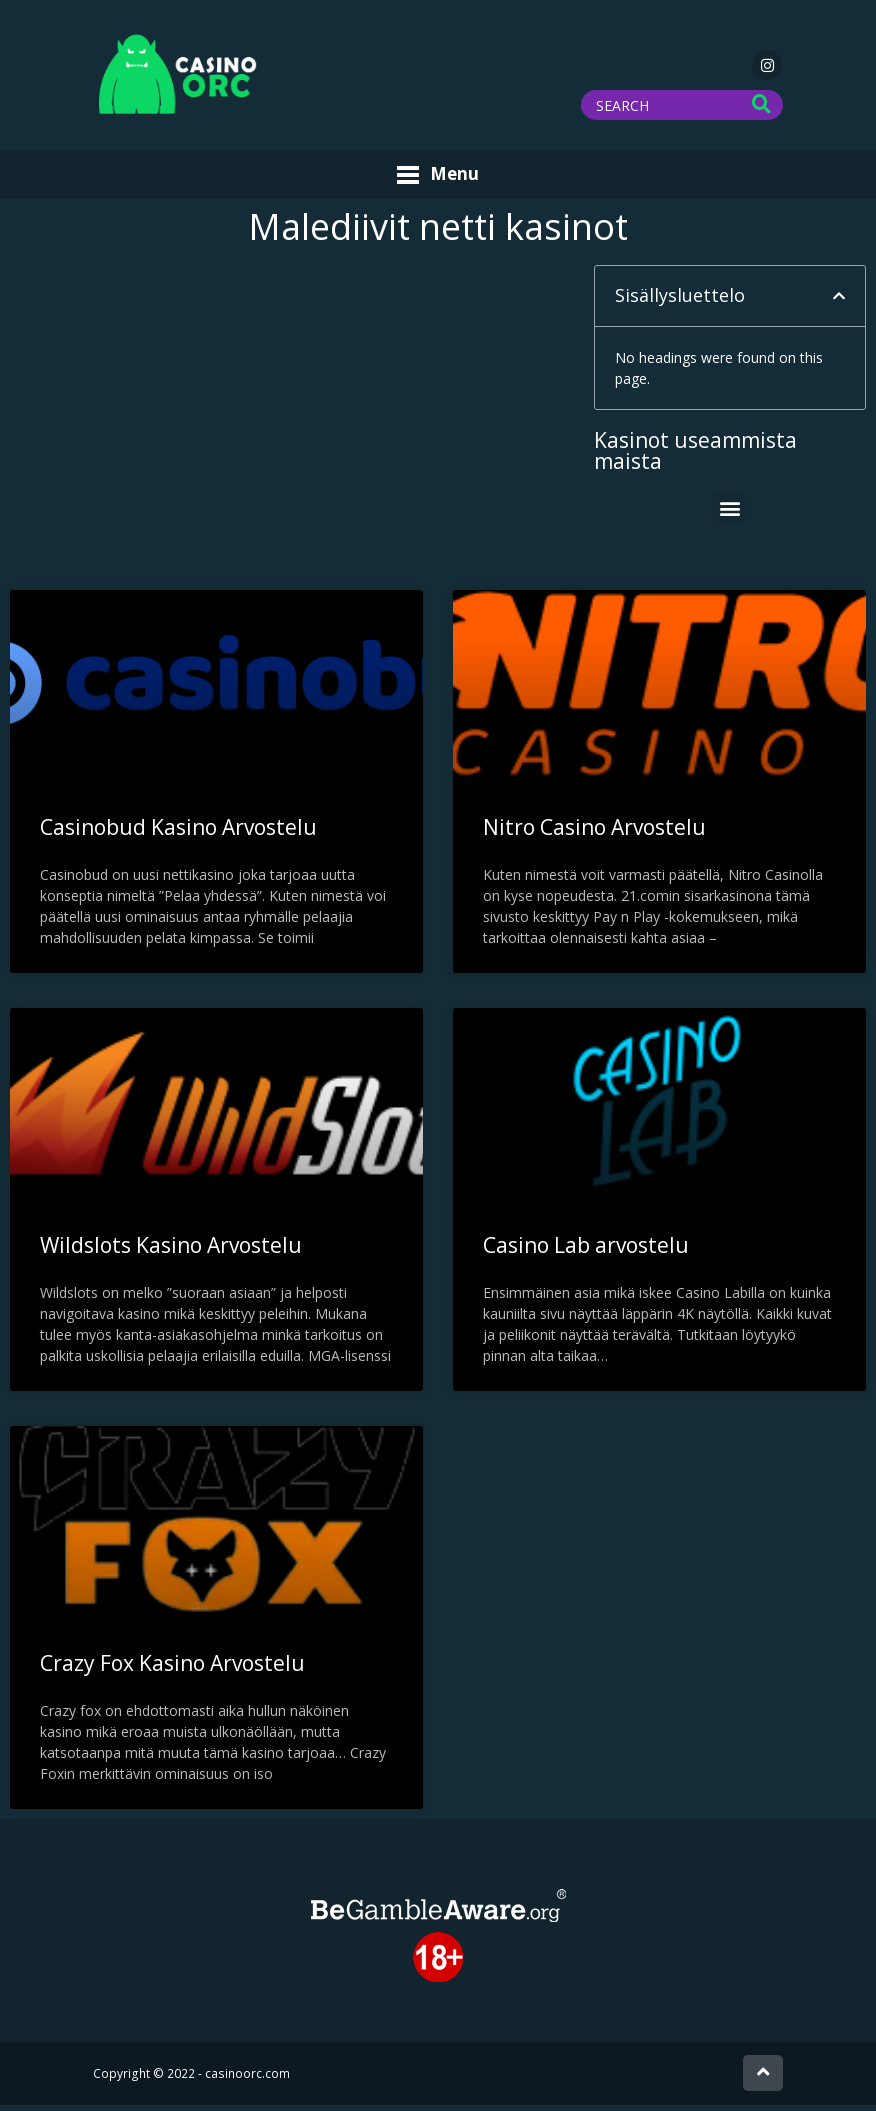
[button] (839, 302)
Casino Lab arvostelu (586, 1250)
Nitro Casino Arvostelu (594, 832)
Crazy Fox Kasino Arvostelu (172, 1668)
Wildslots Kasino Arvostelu (171, 1250)
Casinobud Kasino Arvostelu (178, 832)
